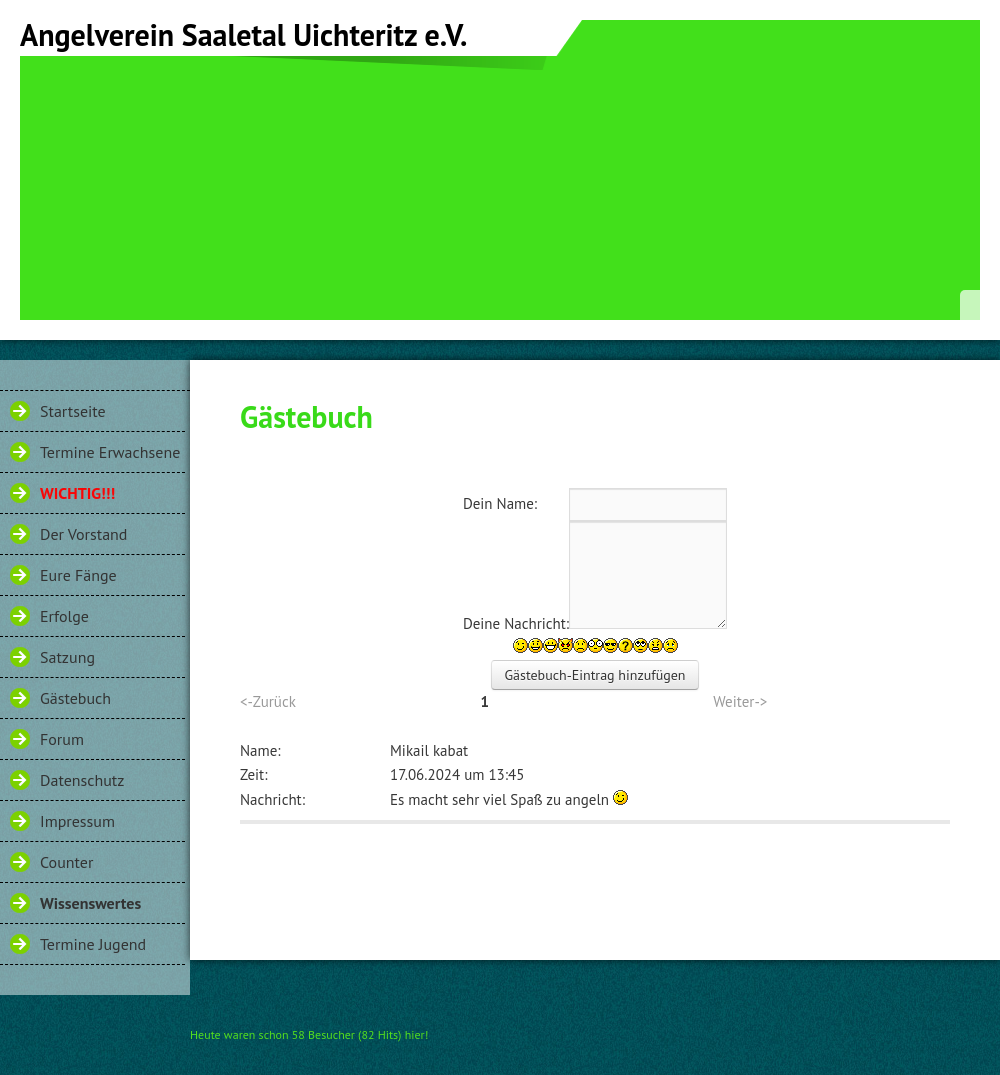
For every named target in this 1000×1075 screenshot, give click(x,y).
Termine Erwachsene (110, 452)
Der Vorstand (83, 534)
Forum (62, 739)
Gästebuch (75, 698)
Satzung (67, 657)
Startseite (73, 411)
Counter (66, 862)
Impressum (77, 821)
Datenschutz (82, 780)
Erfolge (64, 616)
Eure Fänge (78, 575)
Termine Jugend (93, 944)
